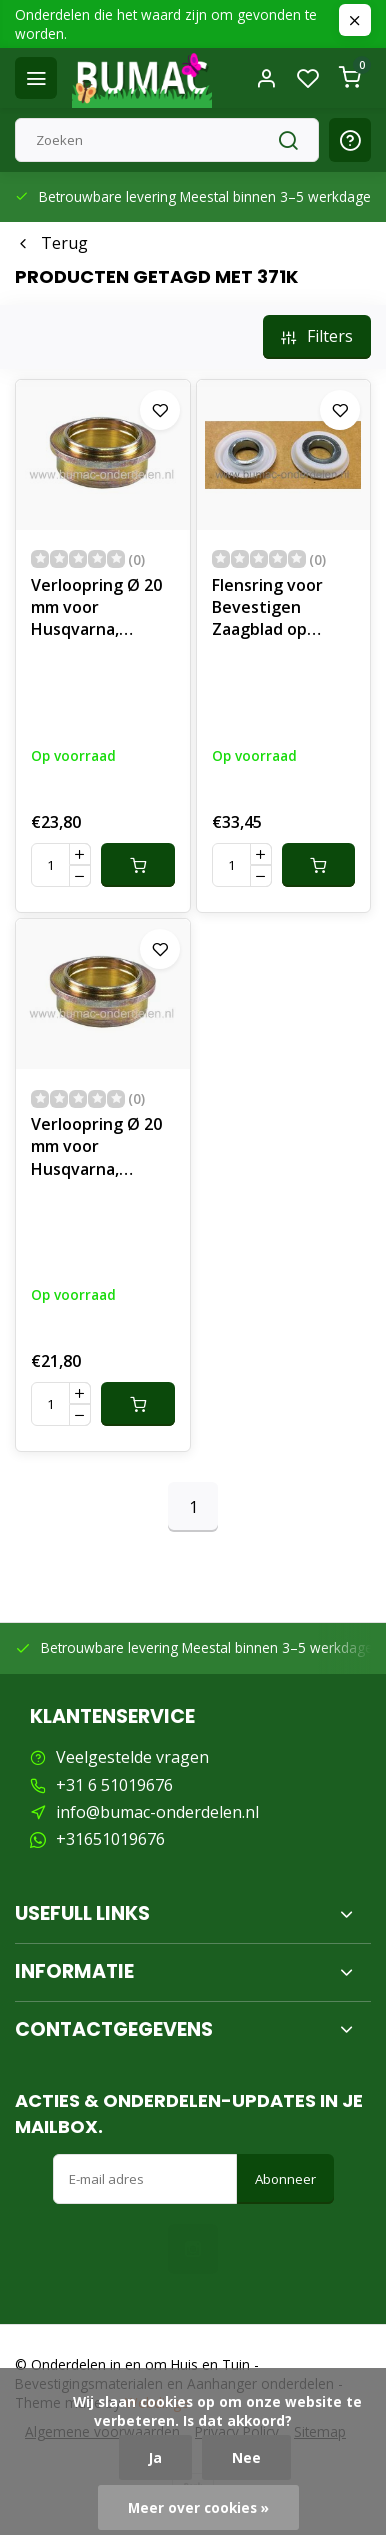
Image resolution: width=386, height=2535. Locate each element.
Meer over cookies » (198, 2507)
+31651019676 (110, 1839)
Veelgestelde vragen (132, 1757)
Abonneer (285, 2179)
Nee (246, 2457)
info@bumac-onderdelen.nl (157, 1812)
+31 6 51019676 (114, 1785)
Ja (155, 2457)
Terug (51, 243)
